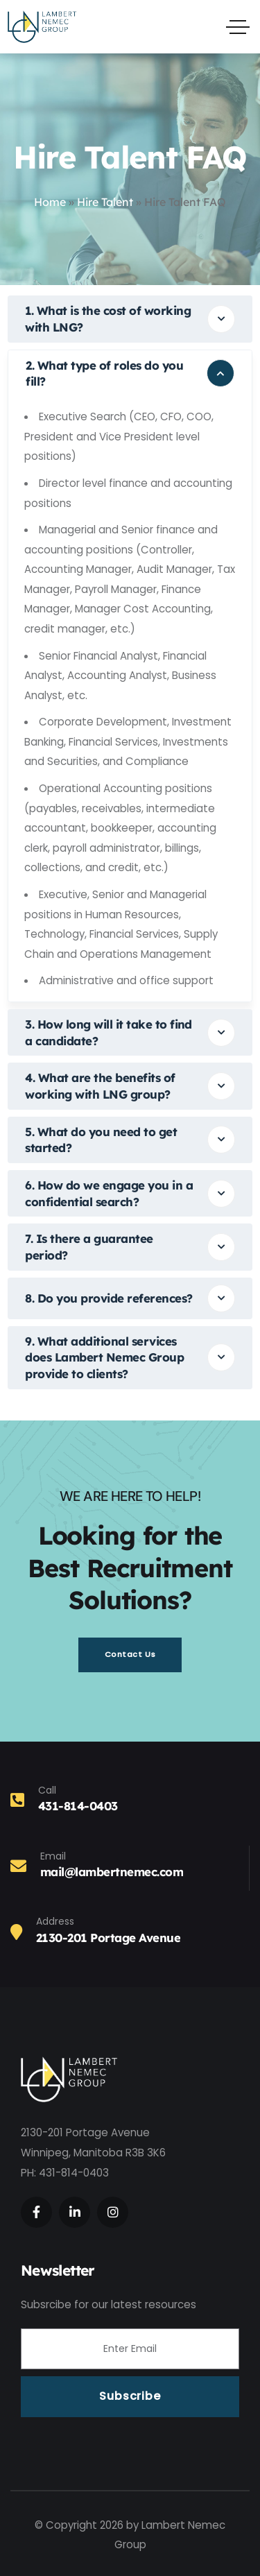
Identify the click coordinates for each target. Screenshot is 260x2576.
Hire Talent (105, 202)
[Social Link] (36, 2212)
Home (50, 202)
